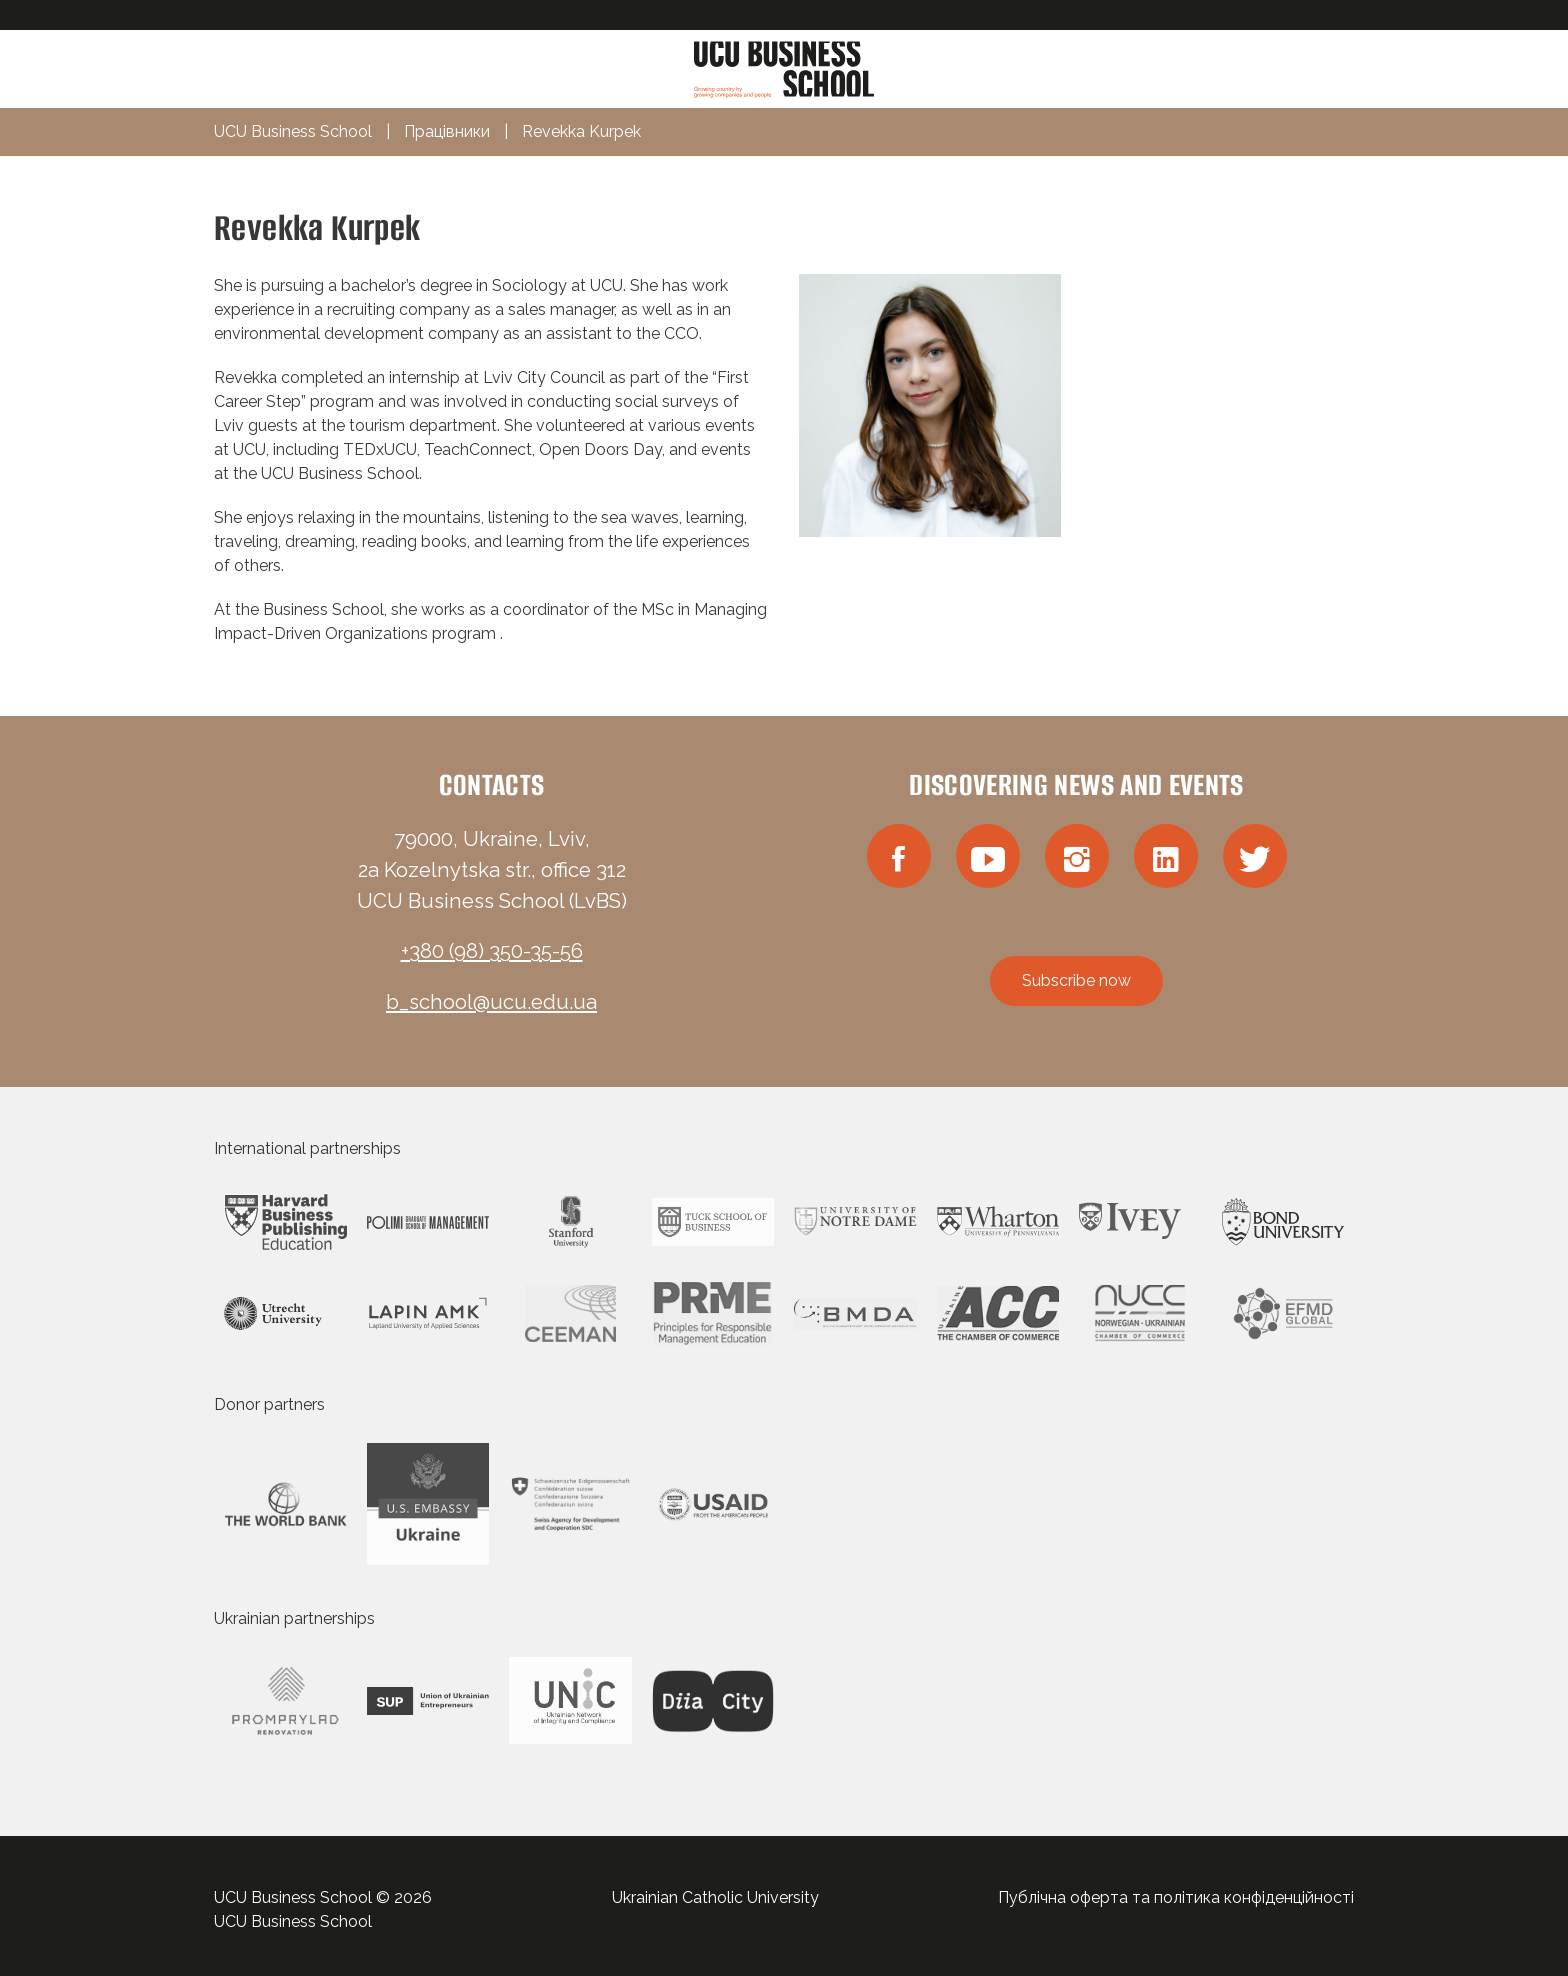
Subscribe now (1076, 980)
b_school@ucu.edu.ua (491, 1002)
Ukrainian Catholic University (715, 1897)
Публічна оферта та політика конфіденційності (1176, 1897)
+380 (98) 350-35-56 (492, 951)
